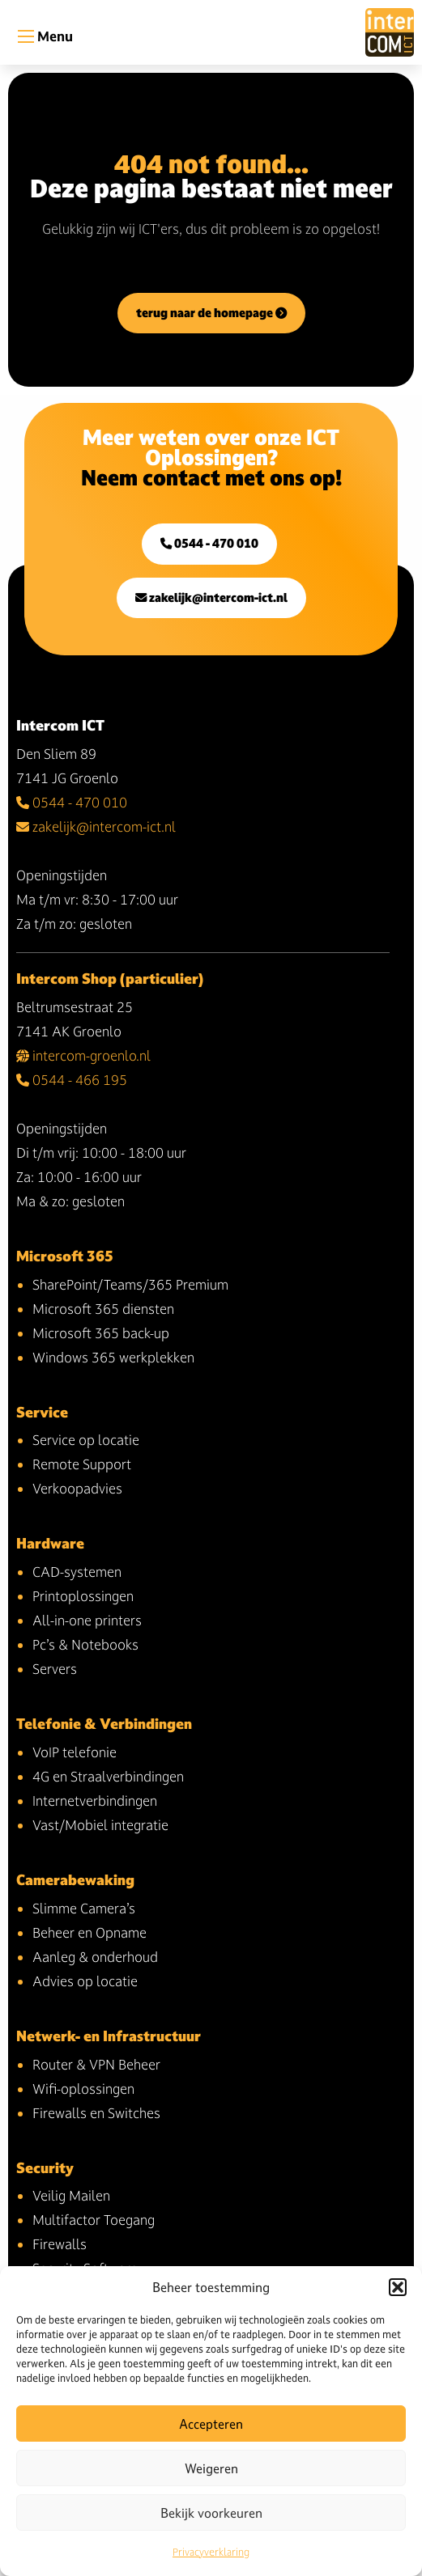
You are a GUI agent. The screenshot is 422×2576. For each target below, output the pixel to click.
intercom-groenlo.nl (83, 1055)
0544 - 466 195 (71, 1079)
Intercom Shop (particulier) (109, 978)
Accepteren (211, 2424)
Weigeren (211, 2468)
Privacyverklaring (211, 2551)
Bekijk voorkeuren (211, 2513)
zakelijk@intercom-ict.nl (211, 597)
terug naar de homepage (211, 312)
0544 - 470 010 (209, 543)
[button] (398, 2287)
